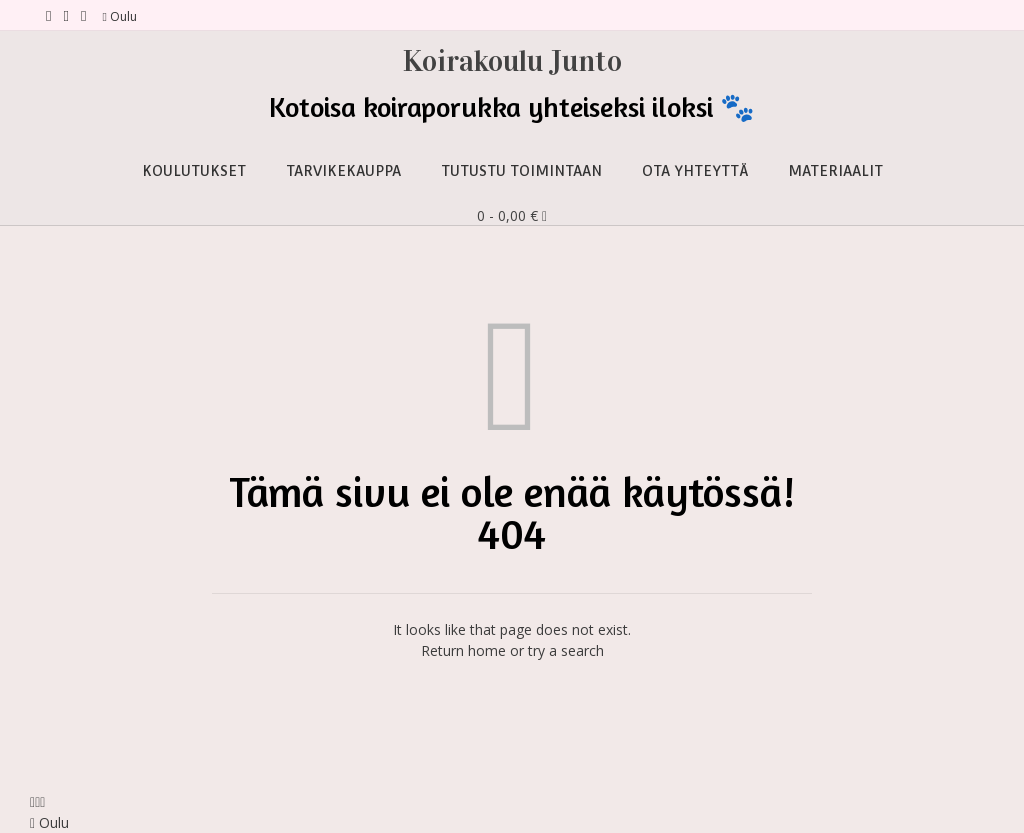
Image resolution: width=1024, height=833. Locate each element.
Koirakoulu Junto (512, 61)
